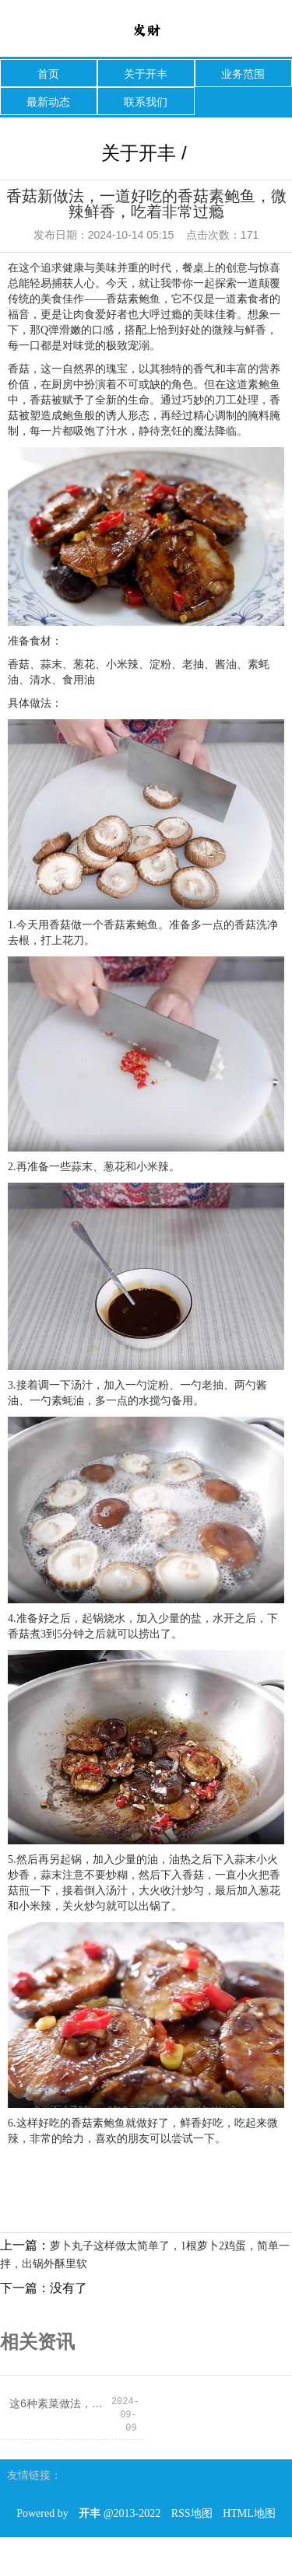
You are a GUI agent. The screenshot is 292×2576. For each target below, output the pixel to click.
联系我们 (145, 102)
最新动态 (48, 102)
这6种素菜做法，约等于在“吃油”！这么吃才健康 (60, 2403)
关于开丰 (145, 74)
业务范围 (243, 74)
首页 (48, 74)
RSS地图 (192, 2513)
